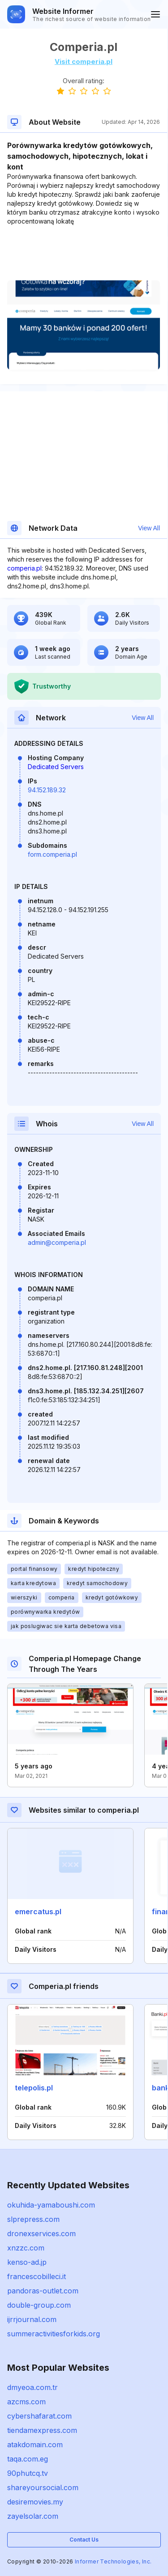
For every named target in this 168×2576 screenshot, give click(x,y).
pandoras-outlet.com (42, 2290)
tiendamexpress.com (42, 2430)
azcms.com (26, 2401)
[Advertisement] (83, 253)
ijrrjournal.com (31, 2319)
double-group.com (39, 2305)
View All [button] (149, 528)
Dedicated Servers (56, 766)
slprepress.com (33, 2219)
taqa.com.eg (27, 2458)
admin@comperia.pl (57, 1242)
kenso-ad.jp (27, 2262)
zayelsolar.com (32, 2516)
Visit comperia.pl (83, 61)
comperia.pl (24, 568)
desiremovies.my (35, 2501)
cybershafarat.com (39, 2415)
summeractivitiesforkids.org (53, 2333)
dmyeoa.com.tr (32, 2387)
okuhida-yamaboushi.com (51, 2204)
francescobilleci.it (36, 2276)
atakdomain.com (35, 2444)
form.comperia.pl (52, 854)
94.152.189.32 (47, 790)
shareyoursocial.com (42, 2487)
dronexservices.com (41, 2233)
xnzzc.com (25, 2247)
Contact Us (84, 2539)
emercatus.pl (38, 1911)
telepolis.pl (34, 2087)
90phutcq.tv (27, 2473)
